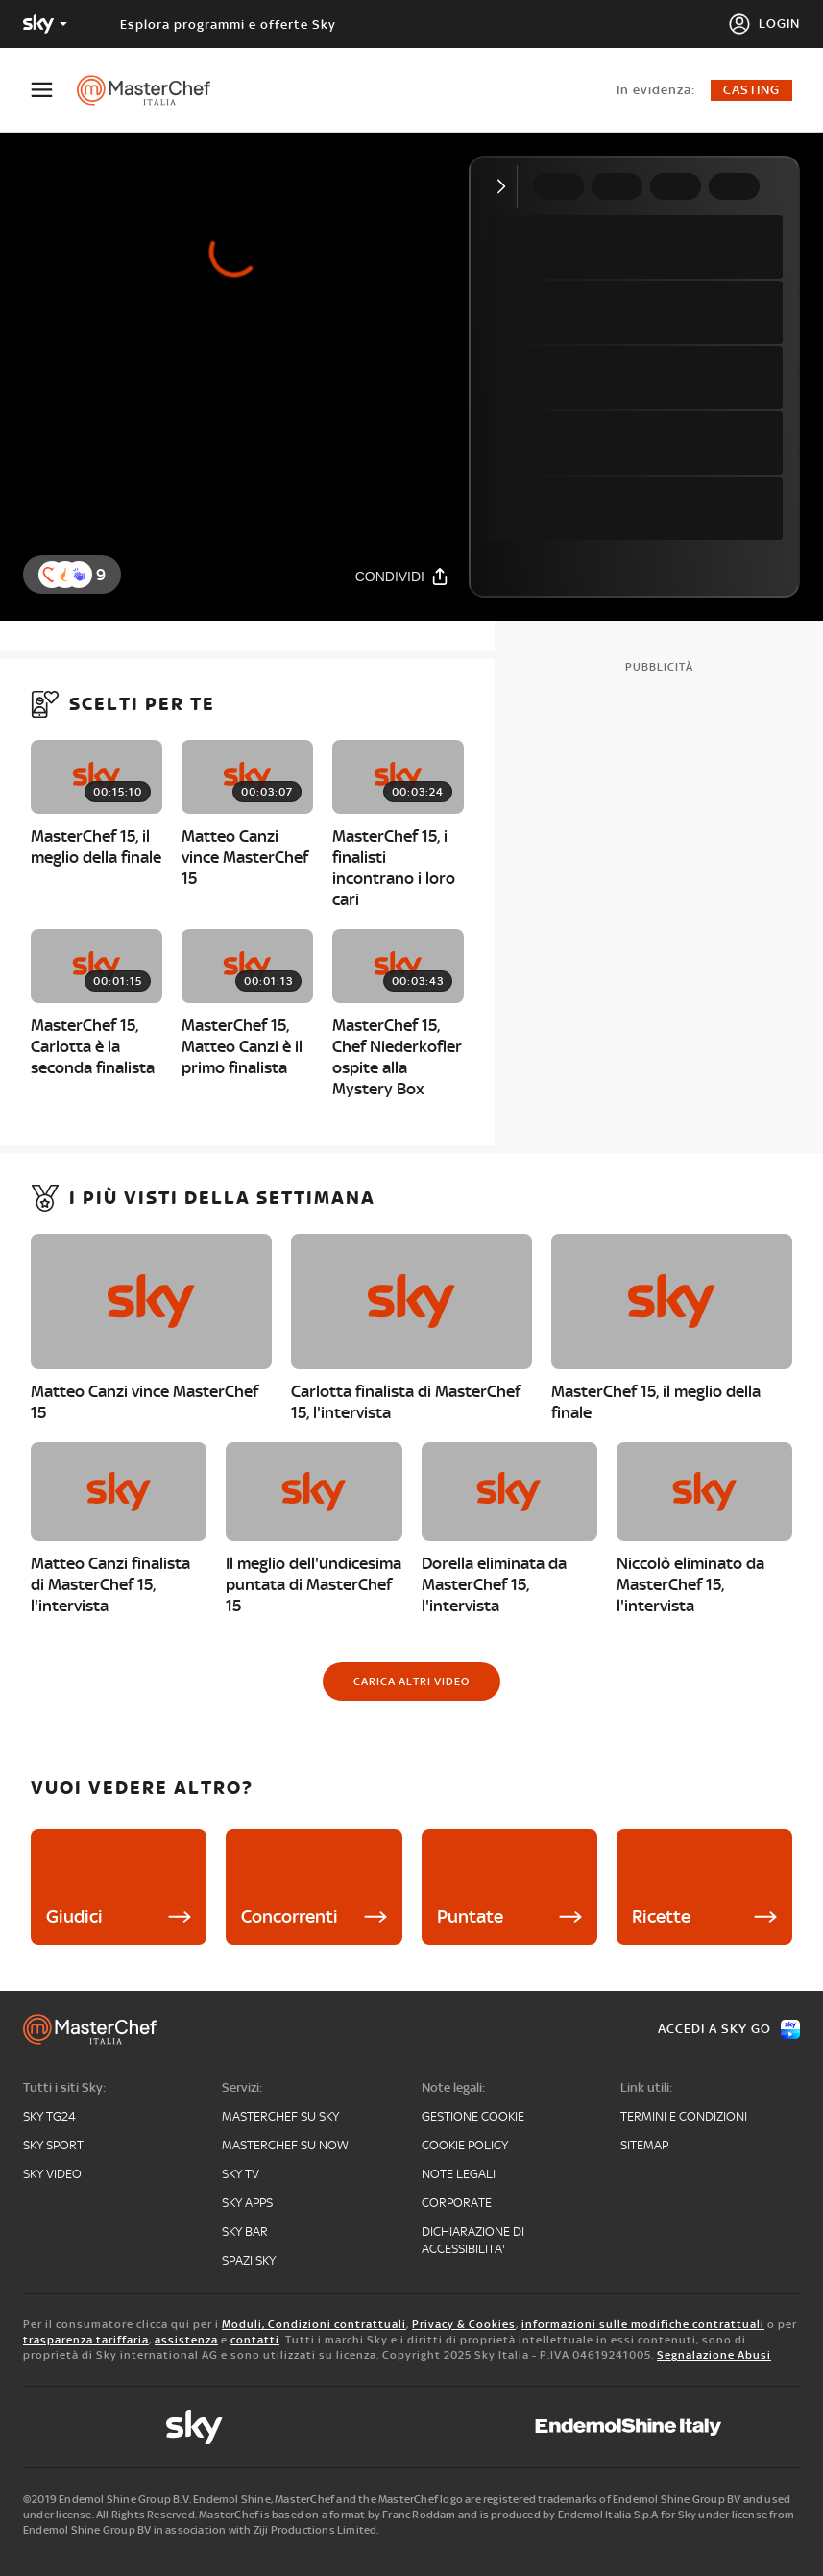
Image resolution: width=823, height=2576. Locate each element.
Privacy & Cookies (464, 2324)
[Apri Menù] (54, 90)
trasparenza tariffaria (86, 2339)
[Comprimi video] (506, 186)
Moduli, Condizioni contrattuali (314, 2324)
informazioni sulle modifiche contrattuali (642, 2324)
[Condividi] (402, 576)
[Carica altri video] (411, 1681)
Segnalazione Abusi (714, 2355)
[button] (78, 574)
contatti (254, 2339)
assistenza (186, 2339)
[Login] (764, 24)
